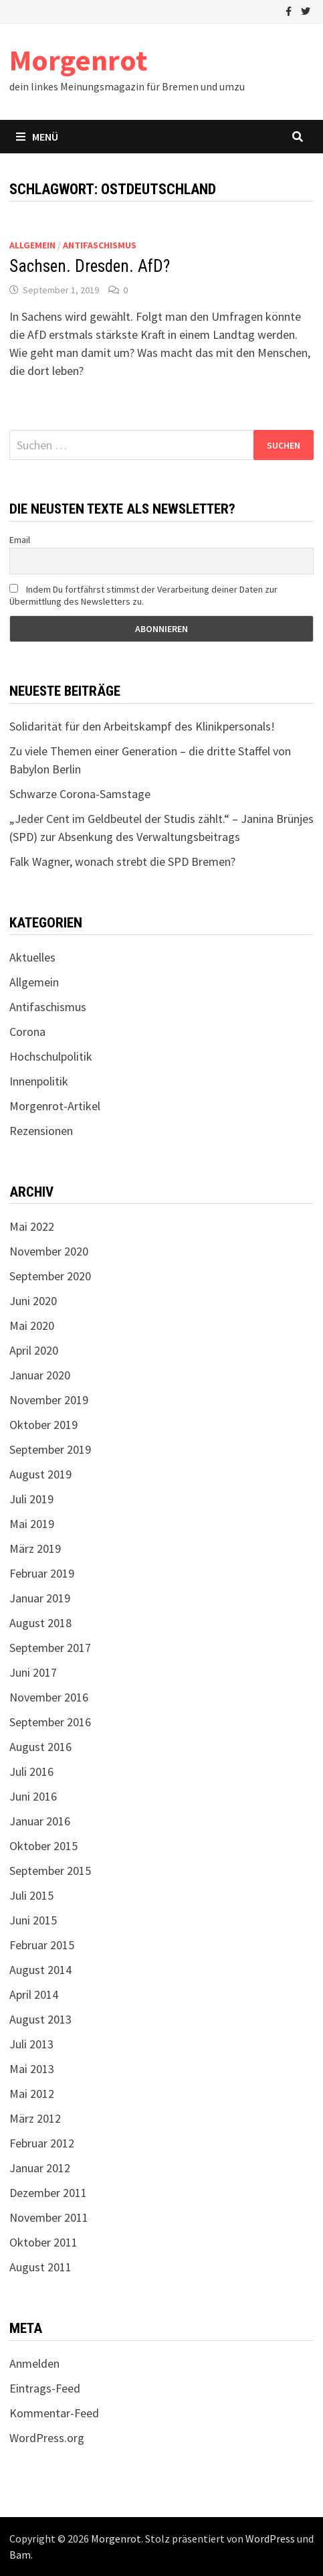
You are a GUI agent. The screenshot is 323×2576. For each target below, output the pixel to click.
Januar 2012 (39, 2168)
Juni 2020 (33, 1300)
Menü (37, 136)
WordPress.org (46, 2437)
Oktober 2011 (43, 2242)
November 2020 (48, 1251)
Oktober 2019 (43, 1424)
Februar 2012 (41, 2143)
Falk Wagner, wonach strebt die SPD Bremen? (122, 861)
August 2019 (40, 1474)
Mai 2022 (31, 1226)
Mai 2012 (31, 2093)
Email (19, 540)
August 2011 (40, 2267)
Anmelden (34, 2363)
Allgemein (32, 245)
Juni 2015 (33, 1920)
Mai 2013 (31, 2068)
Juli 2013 (31, 2044)
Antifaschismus (99, 245)
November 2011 (48, 2217)
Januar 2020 (39, 1375)
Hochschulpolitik (50, 1056)
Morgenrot (78, 60)
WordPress (270, 2538)
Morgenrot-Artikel (54, 1106)
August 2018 (40, 1623)
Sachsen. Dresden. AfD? (89, 266)
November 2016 (48, 1697)
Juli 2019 (31, 1499)
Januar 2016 (39, 1821)
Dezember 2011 (48, 2192)
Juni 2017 (33, 1672)
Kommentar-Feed (54, 2413)
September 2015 (50, 1870)
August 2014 (40, 1969)
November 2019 (48, 1400)
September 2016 (50, 1722)
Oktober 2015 (43, 1845)
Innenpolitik (38, 1081)
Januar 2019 (39, 1598)
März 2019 (35, 1548)
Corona (27, 1031)
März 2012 (35, 2118)
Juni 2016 (33, 1796)
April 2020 (33, 1350)
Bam (20, 2554)
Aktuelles (32, 957)
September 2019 (50, 1449)
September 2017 (50, 1647)
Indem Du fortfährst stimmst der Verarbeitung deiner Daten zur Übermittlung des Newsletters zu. (143, 595)
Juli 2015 (31, 1895)
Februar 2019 (41, 1573)
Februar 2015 (41, 1945)
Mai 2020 (31, 1325)
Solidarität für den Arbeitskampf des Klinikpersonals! (142, 726)
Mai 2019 (31, 1523)
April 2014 (33, 1994)
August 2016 (40, 1746)
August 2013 (40, 2019)
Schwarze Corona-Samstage (79, 794)
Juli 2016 (31, 1771)
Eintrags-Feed (44, 2388)
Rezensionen (41, 1130)
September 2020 (50, 1276)
